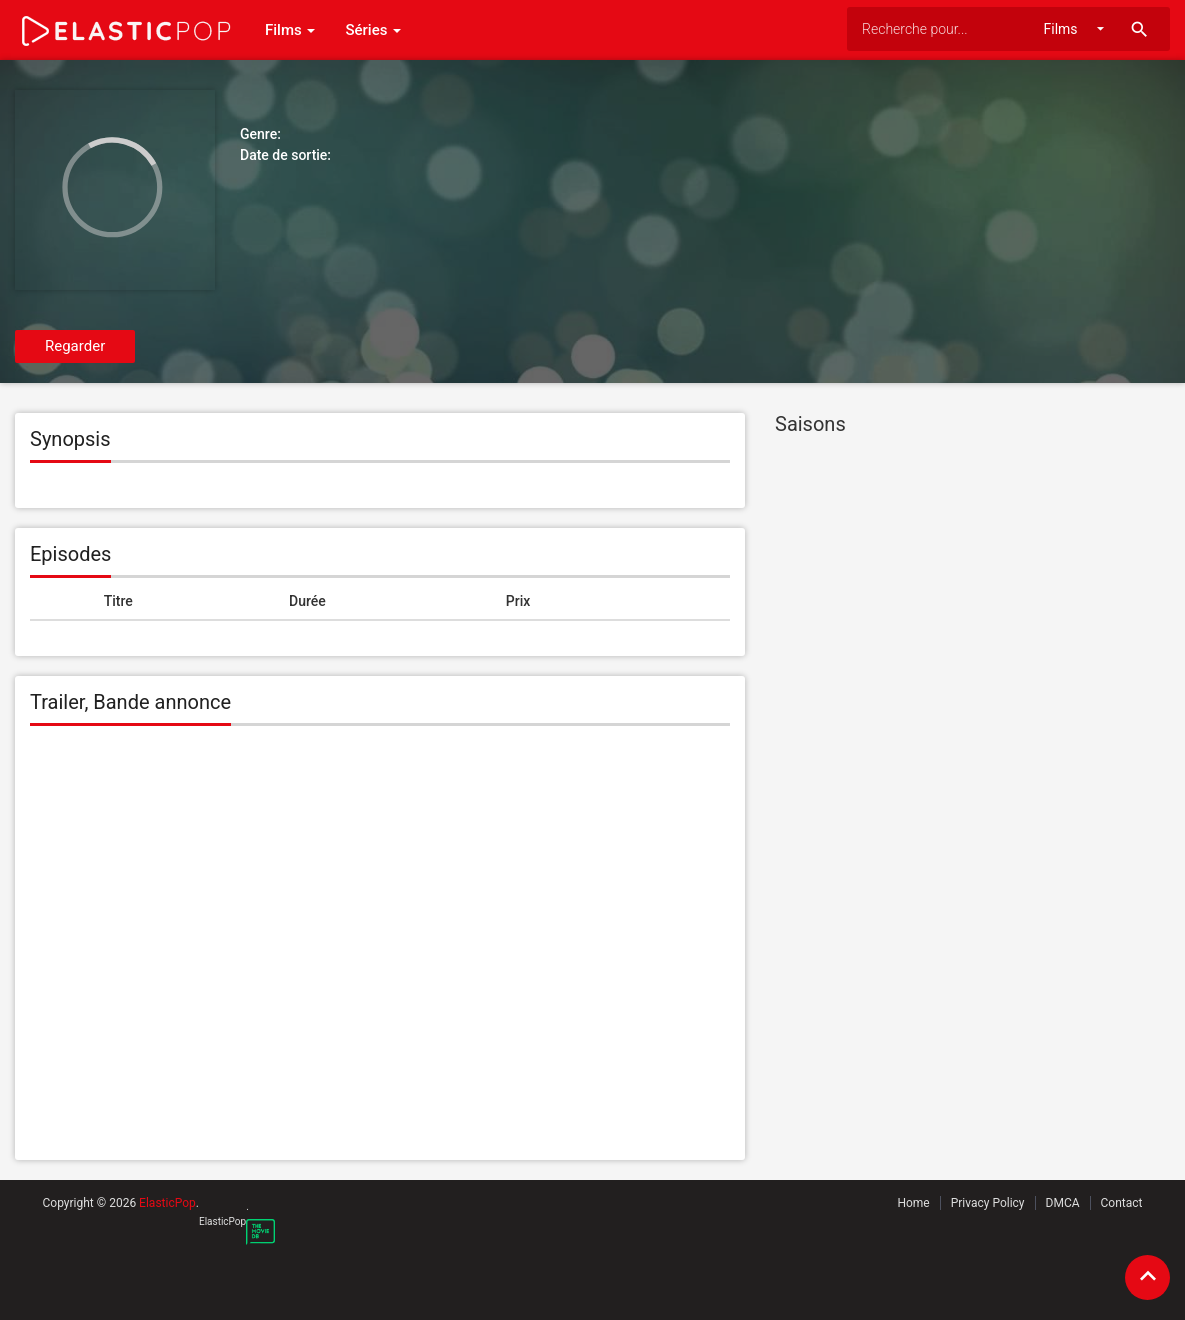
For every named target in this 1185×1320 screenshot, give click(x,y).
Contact (1122, 1203)
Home (913, 1203)
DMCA (1063, 1203)
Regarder (75, 346)
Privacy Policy (988, 1203)
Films (290, 30)
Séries (373, 30)
